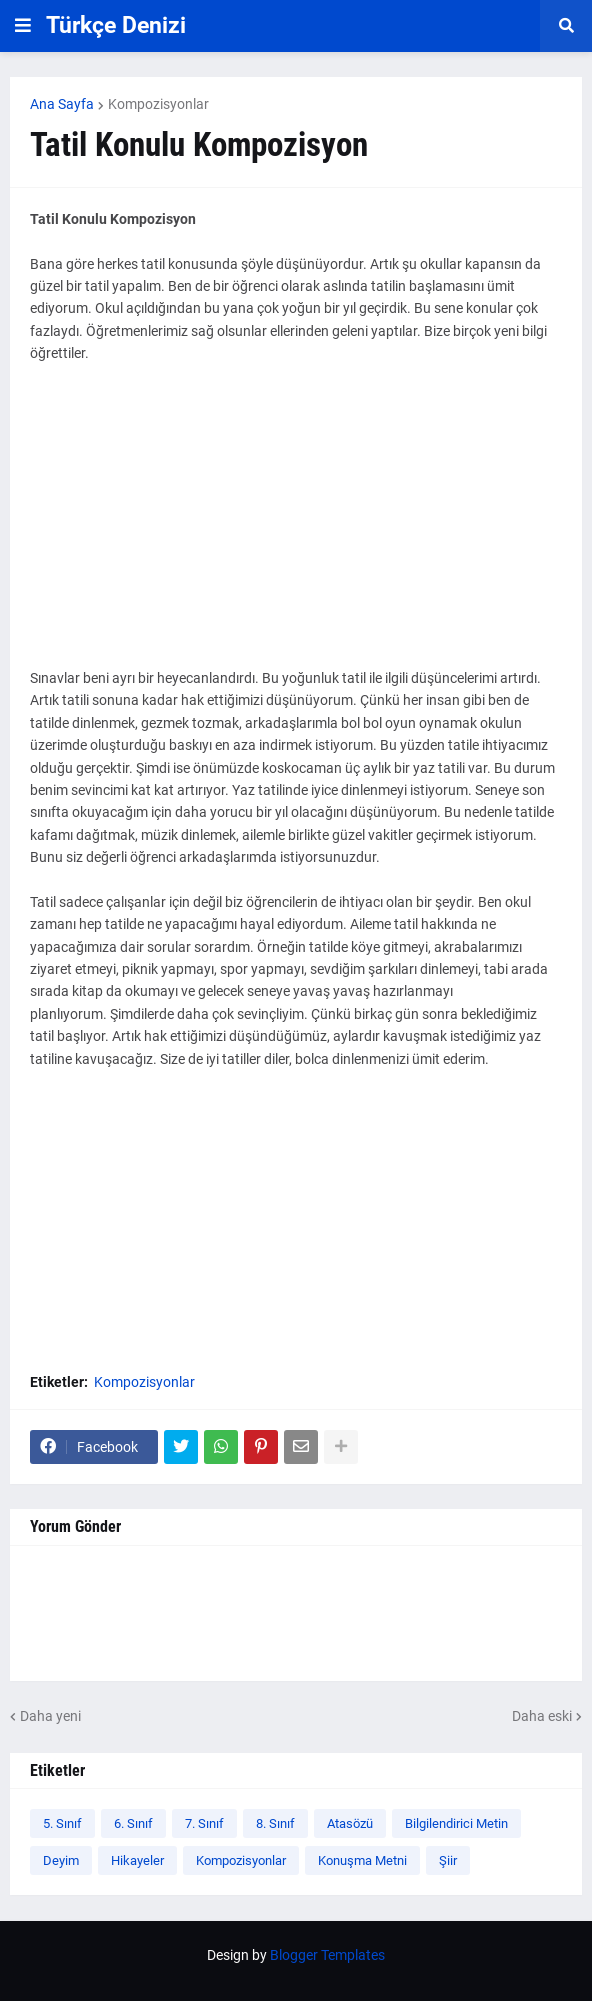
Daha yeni (50, 1716)
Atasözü (350, 1823)
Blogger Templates (327, 1955)
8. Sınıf (275, 1823)
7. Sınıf (204, 1823)
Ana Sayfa (62, 104)
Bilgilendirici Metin (456, 1823)
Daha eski (542, 1716)
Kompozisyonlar (158, 104)
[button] (23, 26)
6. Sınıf (133, 1823)
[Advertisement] (296, 527)
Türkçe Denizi (116, 25)
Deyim (61, 1860)
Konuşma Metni (362, 1860)
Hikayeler (137, 1860)
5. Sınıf (62, 1823)
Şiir (448, 1860)
